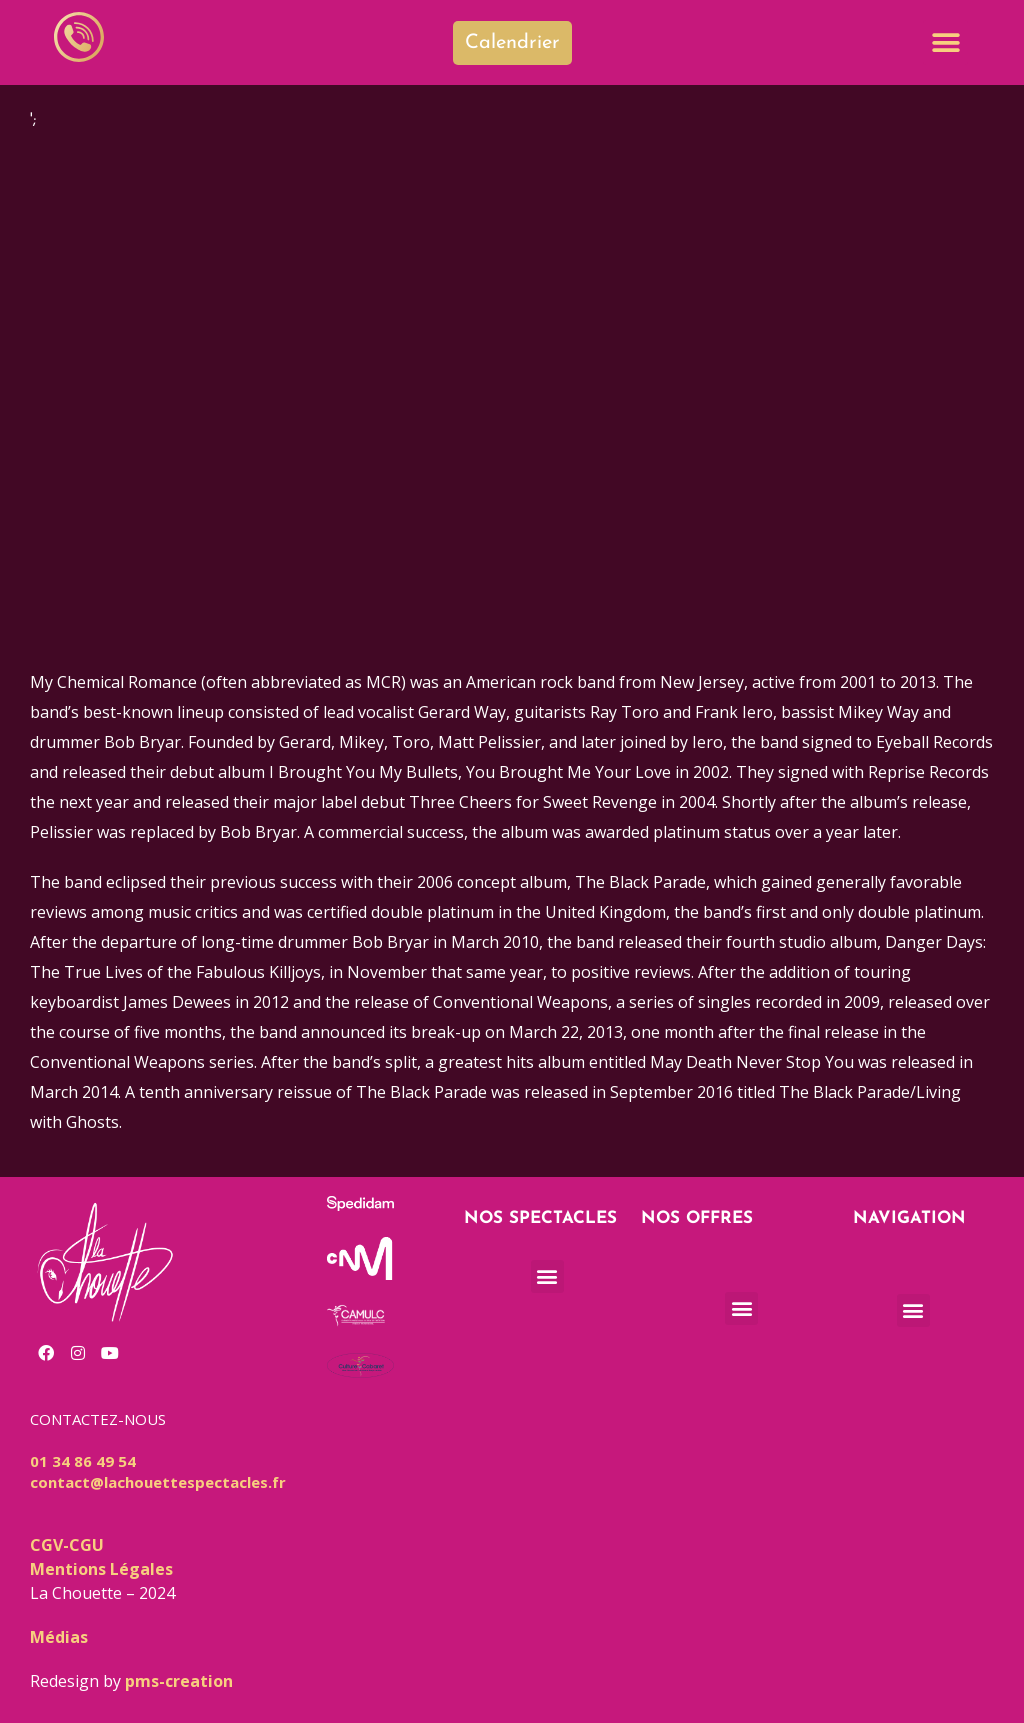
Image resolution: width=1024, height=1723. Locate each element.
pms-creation (179, 1681)
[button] (945, 42)
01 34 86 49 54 (83, 1461)
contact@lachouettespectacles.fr (158, 1482)
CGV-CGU (67, 1545)
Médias (59, 1637)
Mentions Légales (101, 1569)
